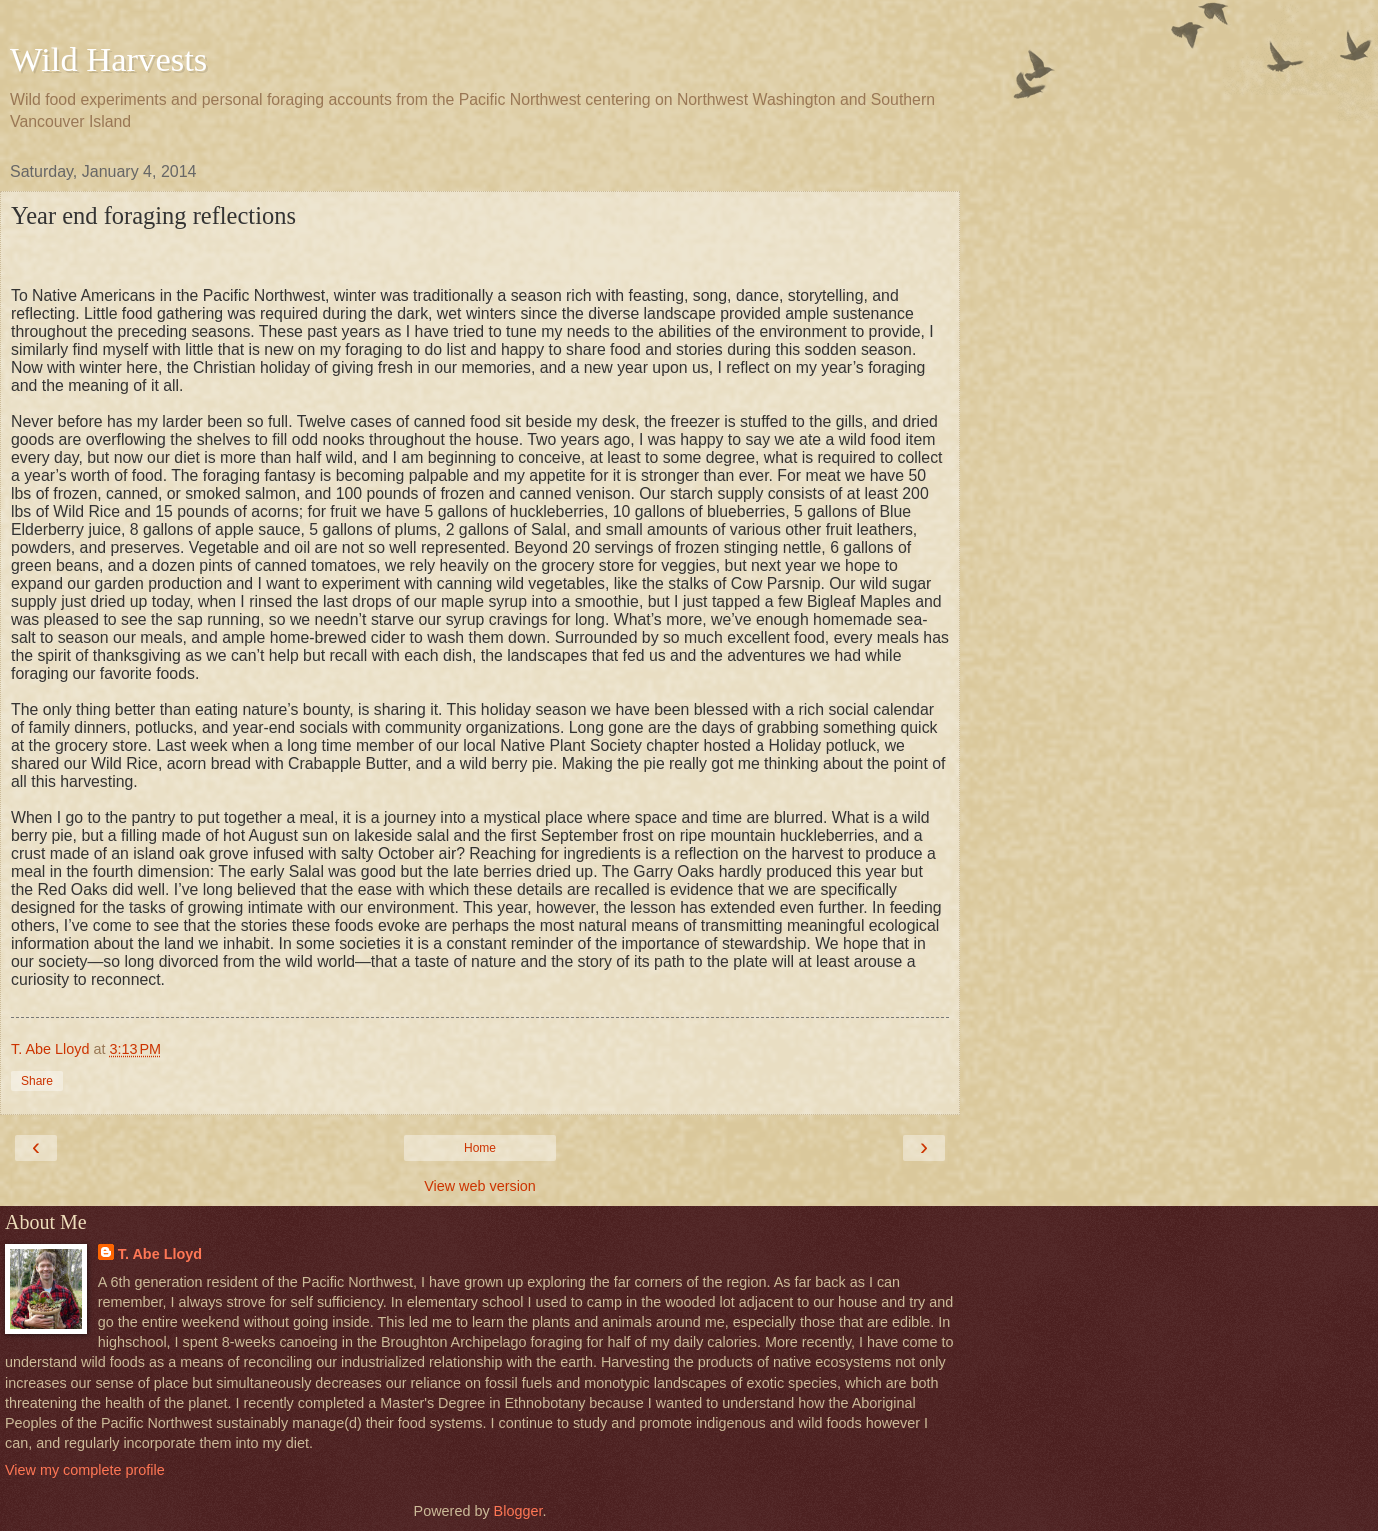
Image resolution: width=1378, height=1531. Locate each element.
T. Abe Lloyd (160, 1254)
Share (37, 1081)
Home (480, 1148)
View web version (480, 1186)
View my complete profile (85, 1470)
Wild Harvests (108, 59)
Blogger (518, 1511)
